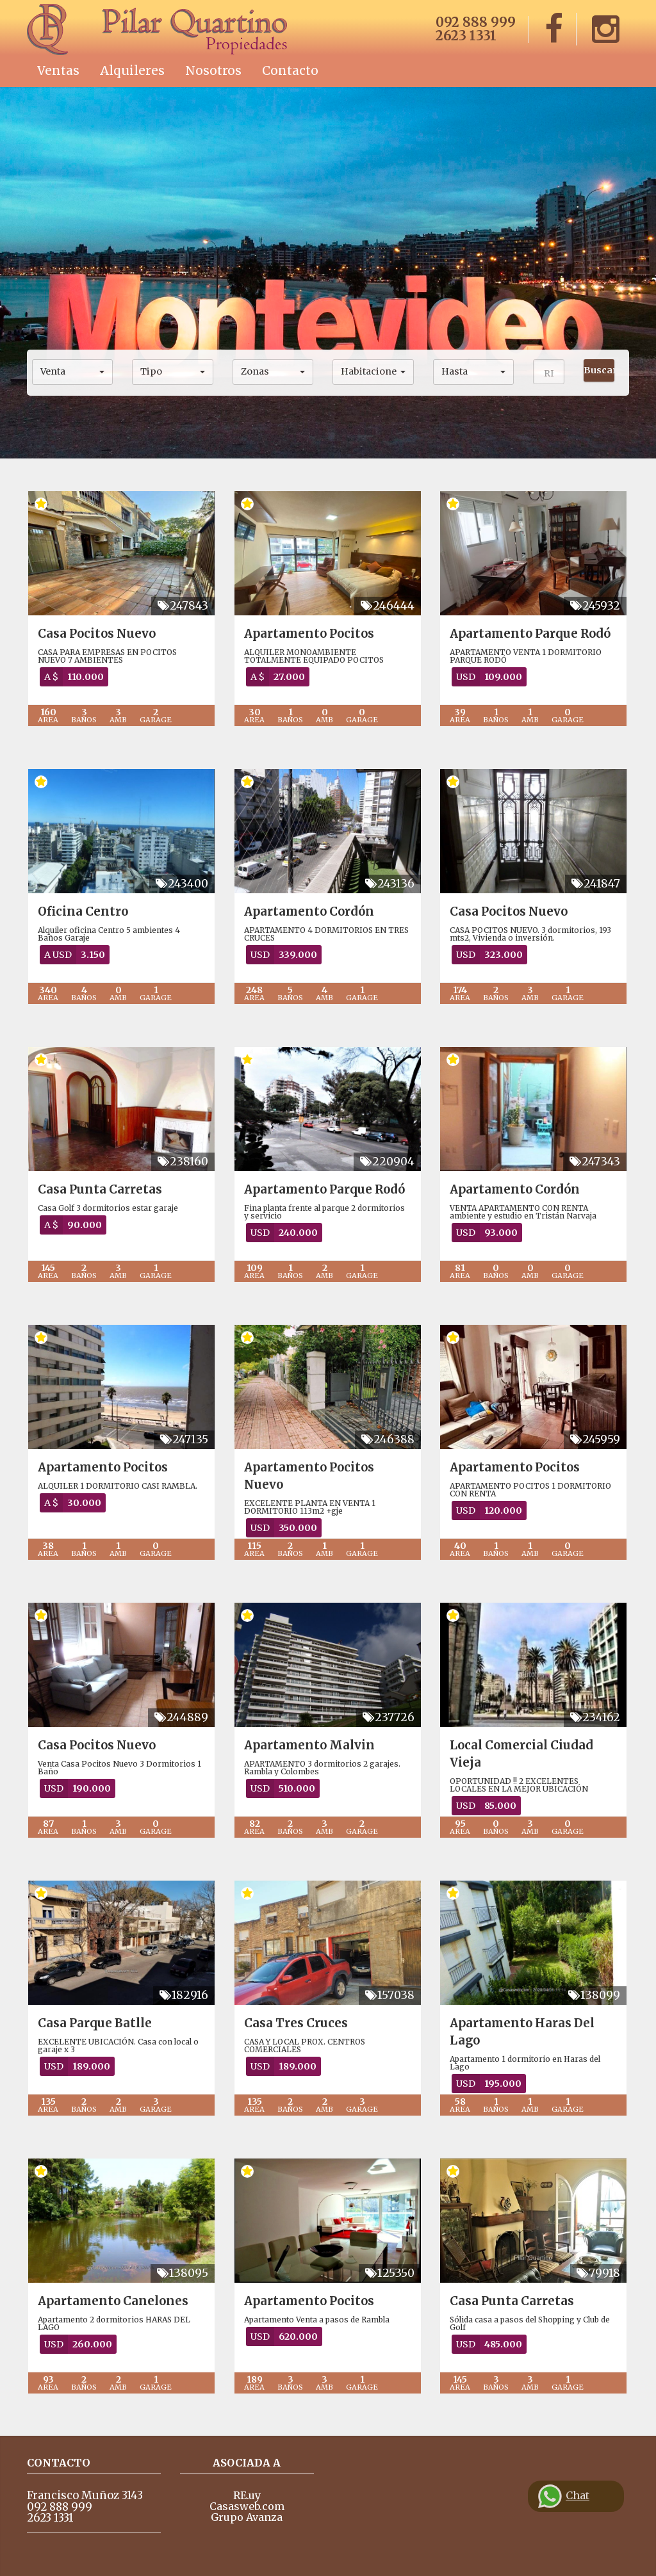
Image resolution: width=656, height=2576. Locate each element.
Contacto (290, 70)
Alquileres (132, 70)
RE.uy (247, 2495)
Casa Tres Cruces (296, 2023)
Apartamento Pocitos (309, 633)
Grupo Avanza (247, 2517)
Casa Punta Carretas (100, 1189)
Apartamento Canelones (113, 2301)
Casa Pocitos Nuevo (97, 633)
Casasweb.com (246, 2506)
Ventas (58, 70)
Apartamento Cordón (309, 911)
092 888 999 (476, 22)
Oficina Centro (83, 911)
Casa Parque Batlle (95, 2023)
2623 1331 (466, 36)
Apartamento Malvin (309, 1745)
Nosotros (213, 70)
